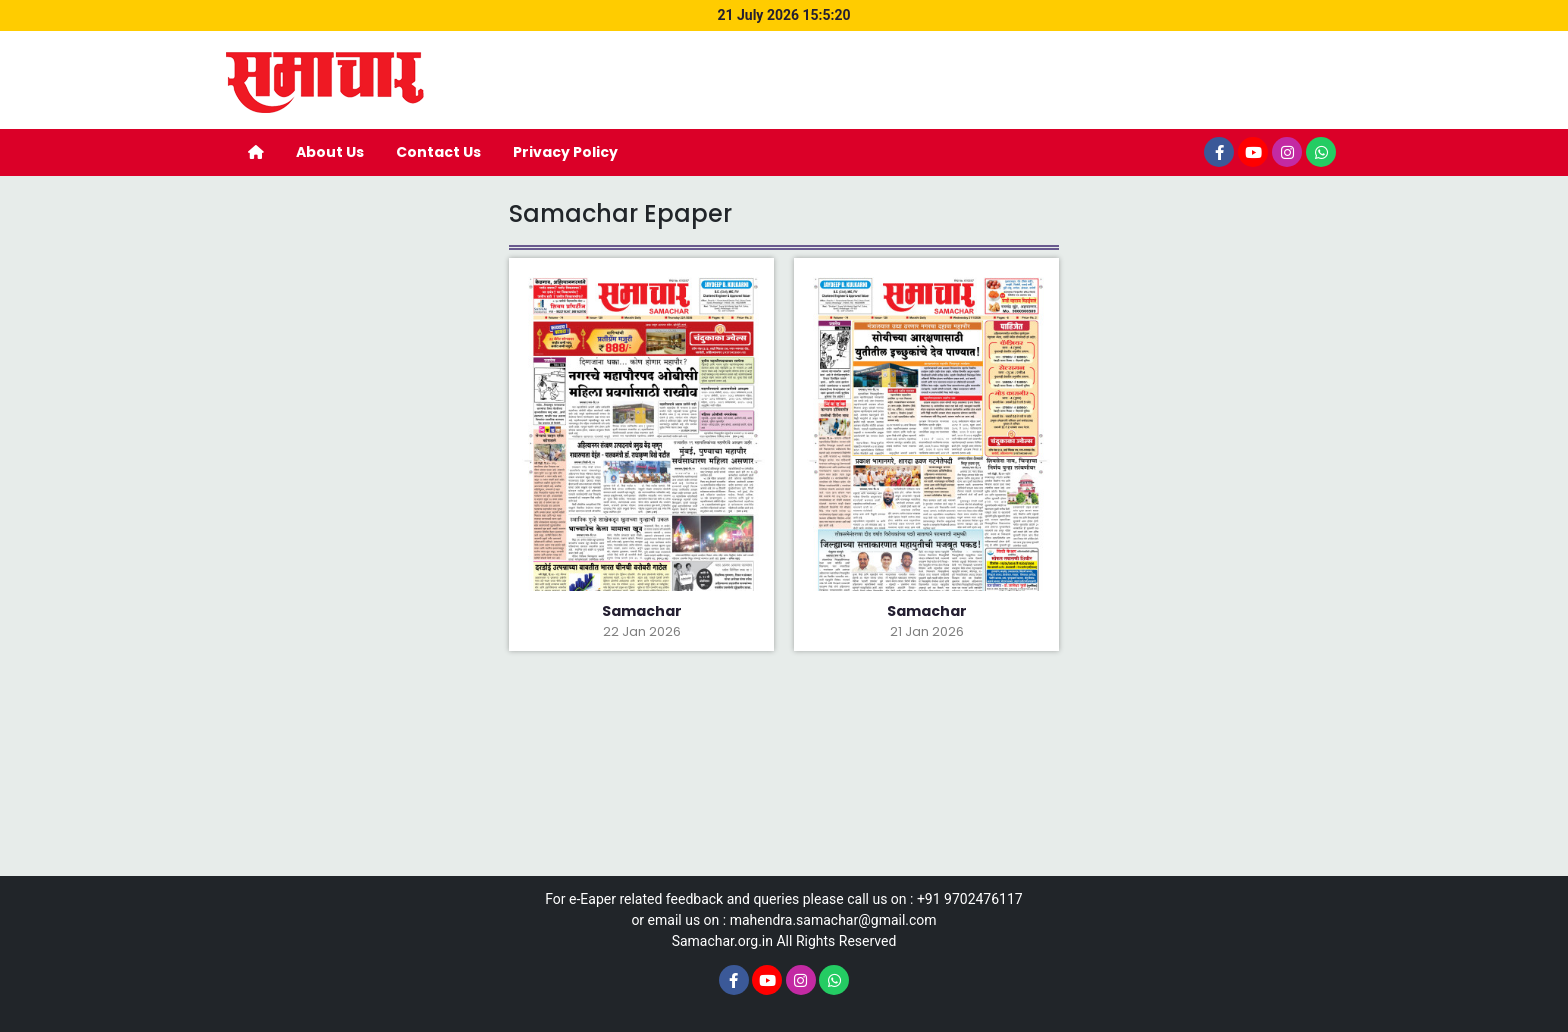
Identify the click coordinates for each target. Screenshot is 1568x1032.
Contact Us (438, 152)
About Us (330, 152)
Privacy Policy (565, 152)
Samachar (642, 611)
